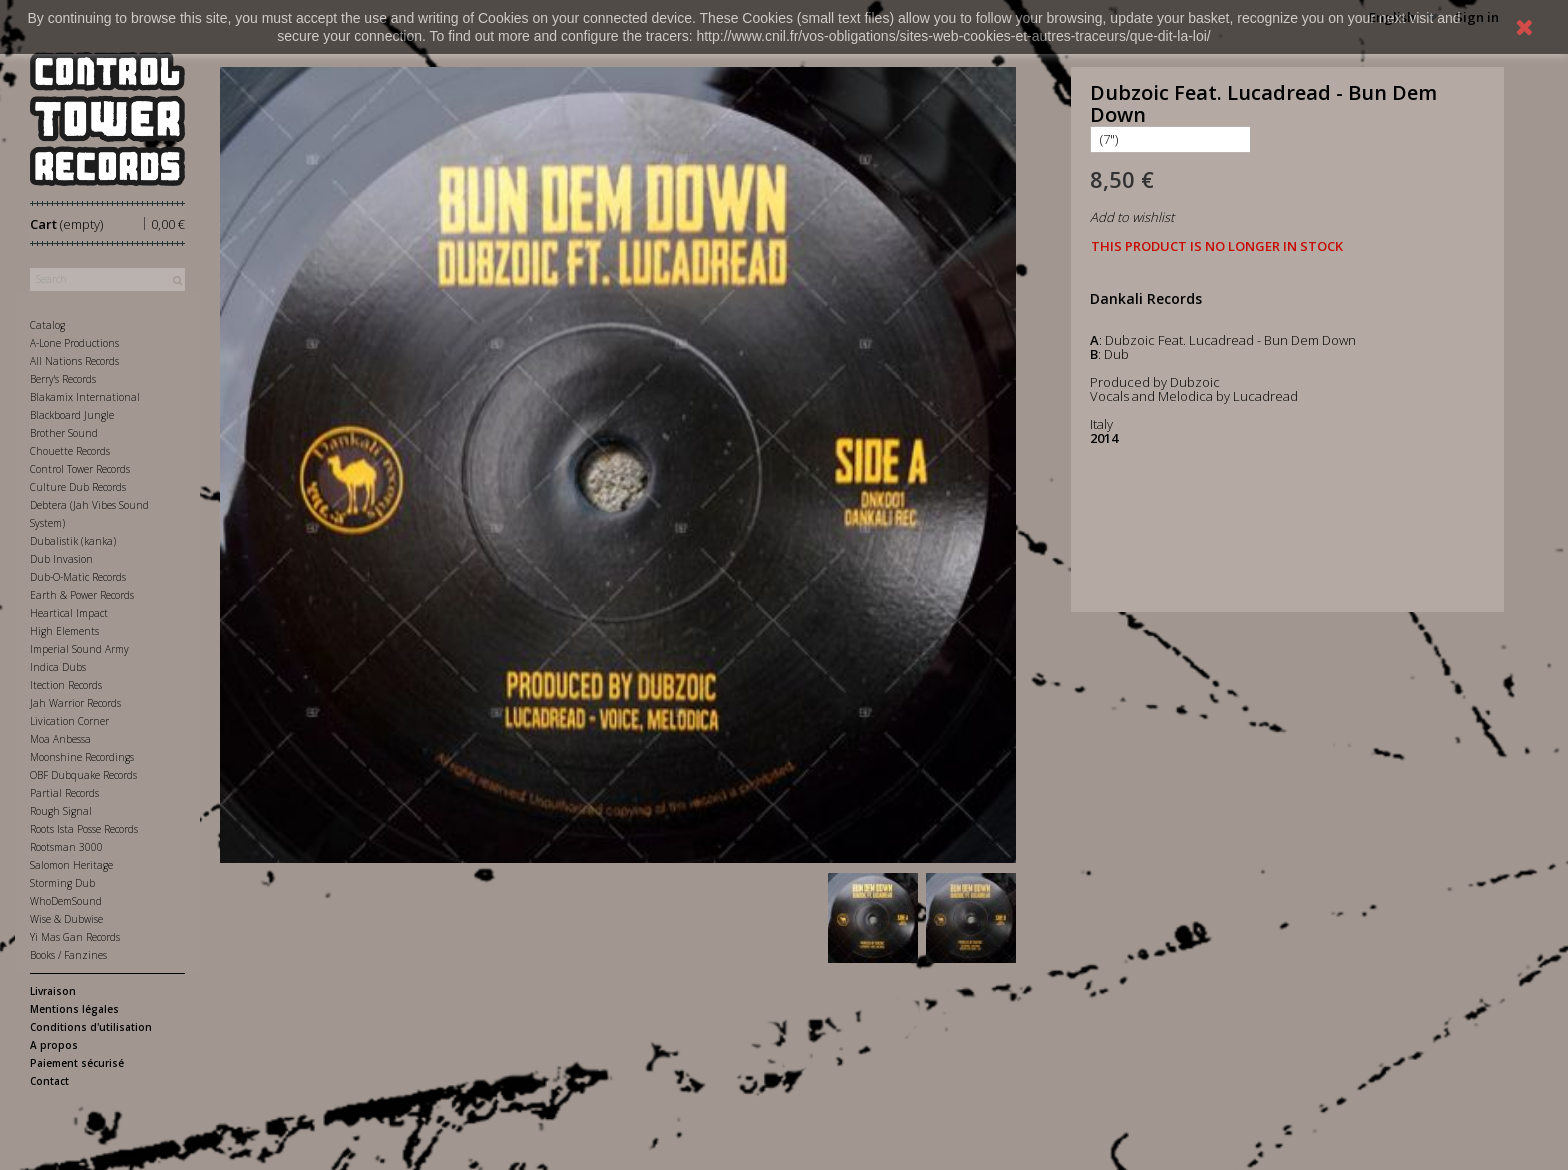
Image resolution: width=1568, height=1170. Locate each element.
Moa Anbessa (60, 739)
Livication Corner (69, 721)
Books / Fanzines (68, 955)
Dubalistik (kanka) (73, 541)
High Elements (64, 631)
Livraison (53, 991)
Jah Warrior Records (75, 703)
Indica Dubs (58, 667)
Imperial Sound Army (79, 649)
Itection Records (66, 685)
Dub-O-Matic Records (78, 577)
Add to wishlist (1132, 217)
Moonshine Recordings (82, 757)
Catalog (47, 325)
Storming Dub (62, 883)
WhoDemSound (66, 901)
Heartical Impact (69, 613)
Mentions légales (74, 1009)
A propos (54, 1045)
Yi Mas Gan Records (75, 937)
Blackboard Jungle (72, 415)
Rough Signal (61, 811)
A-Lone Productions (74, 343)
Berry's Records (63, 379)
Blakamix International (85, 397)
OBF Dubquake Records (83, 775)
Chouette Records (70, 451)
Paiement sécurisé (77, 1063)
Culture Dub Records (78, 487)
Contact (49, 1081)
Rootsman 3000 (66, 847)
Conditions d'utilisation (91, 1027)
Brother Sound (64, 433)
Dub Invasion (61, 559)
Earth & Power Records (82, 595)
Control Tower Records (80, 469)
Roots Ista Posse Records (84, 829)
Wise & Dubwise (66, 919)
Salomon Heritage (71, 865)
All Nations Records (74, 361)
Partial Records (64, 793)
